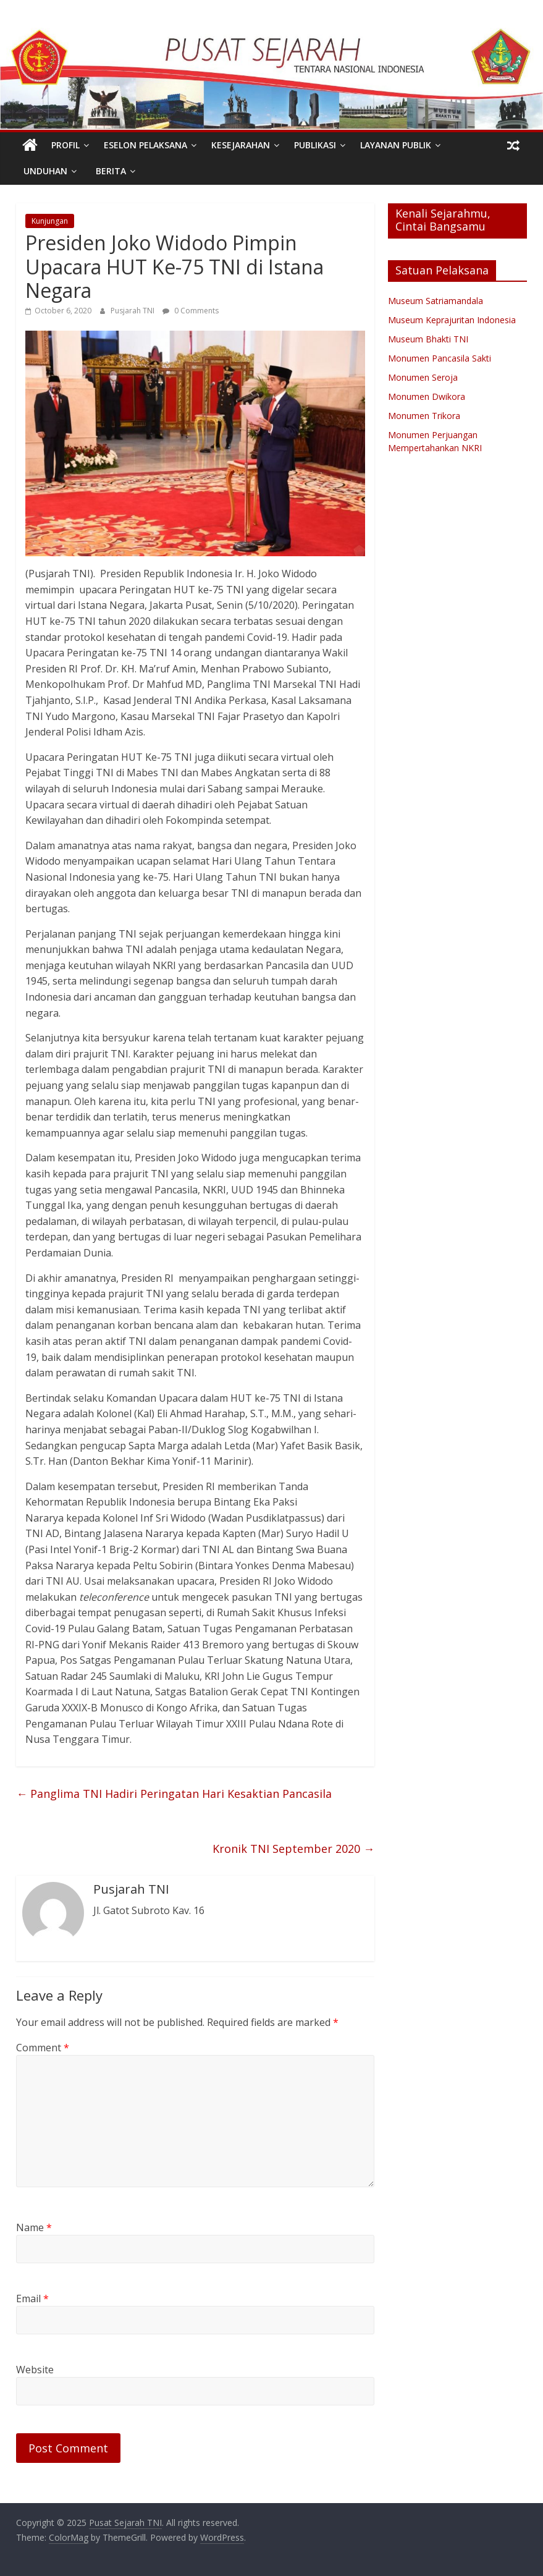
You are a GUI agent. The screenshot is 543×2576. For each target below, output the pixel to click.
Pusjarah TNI (133, 310)
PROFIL (65, 145)
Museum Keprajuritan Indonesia (452, 320)
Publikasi (315, 145)
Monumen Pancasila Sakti (439, 358)
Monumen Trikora (424, 416)
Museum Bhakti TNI (428, 339)
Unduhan (45, 171)
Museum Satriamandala (435, 301)
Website (35, 2369)
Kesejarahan (240, 145)
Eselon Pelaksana (145, 145)
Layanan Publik (395, 145)
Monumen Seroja (423, 377)
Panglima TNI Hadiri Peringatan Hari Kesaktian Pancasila (174, 1793)
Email (32, 2298)
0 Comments (190, 310)
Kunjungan (50, 221)
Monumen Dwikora (426, 396)
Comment (42, 2047)
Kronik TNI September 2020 (293, 1848)
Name (34, 2227)
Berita (111, 171)
